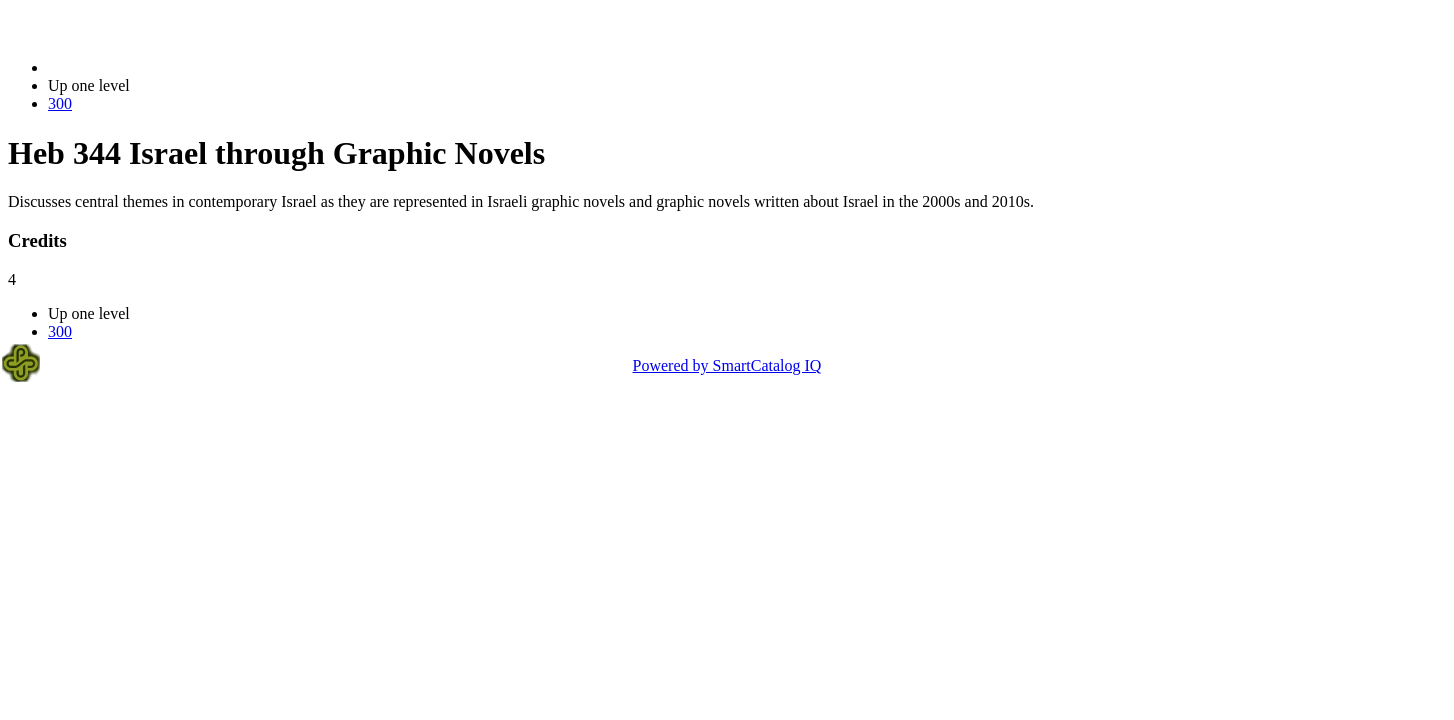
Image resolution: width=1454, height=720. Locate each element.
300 (60, 103)
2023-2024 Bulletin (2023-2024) (152, 67)
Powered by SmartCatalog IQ (727, 365)
